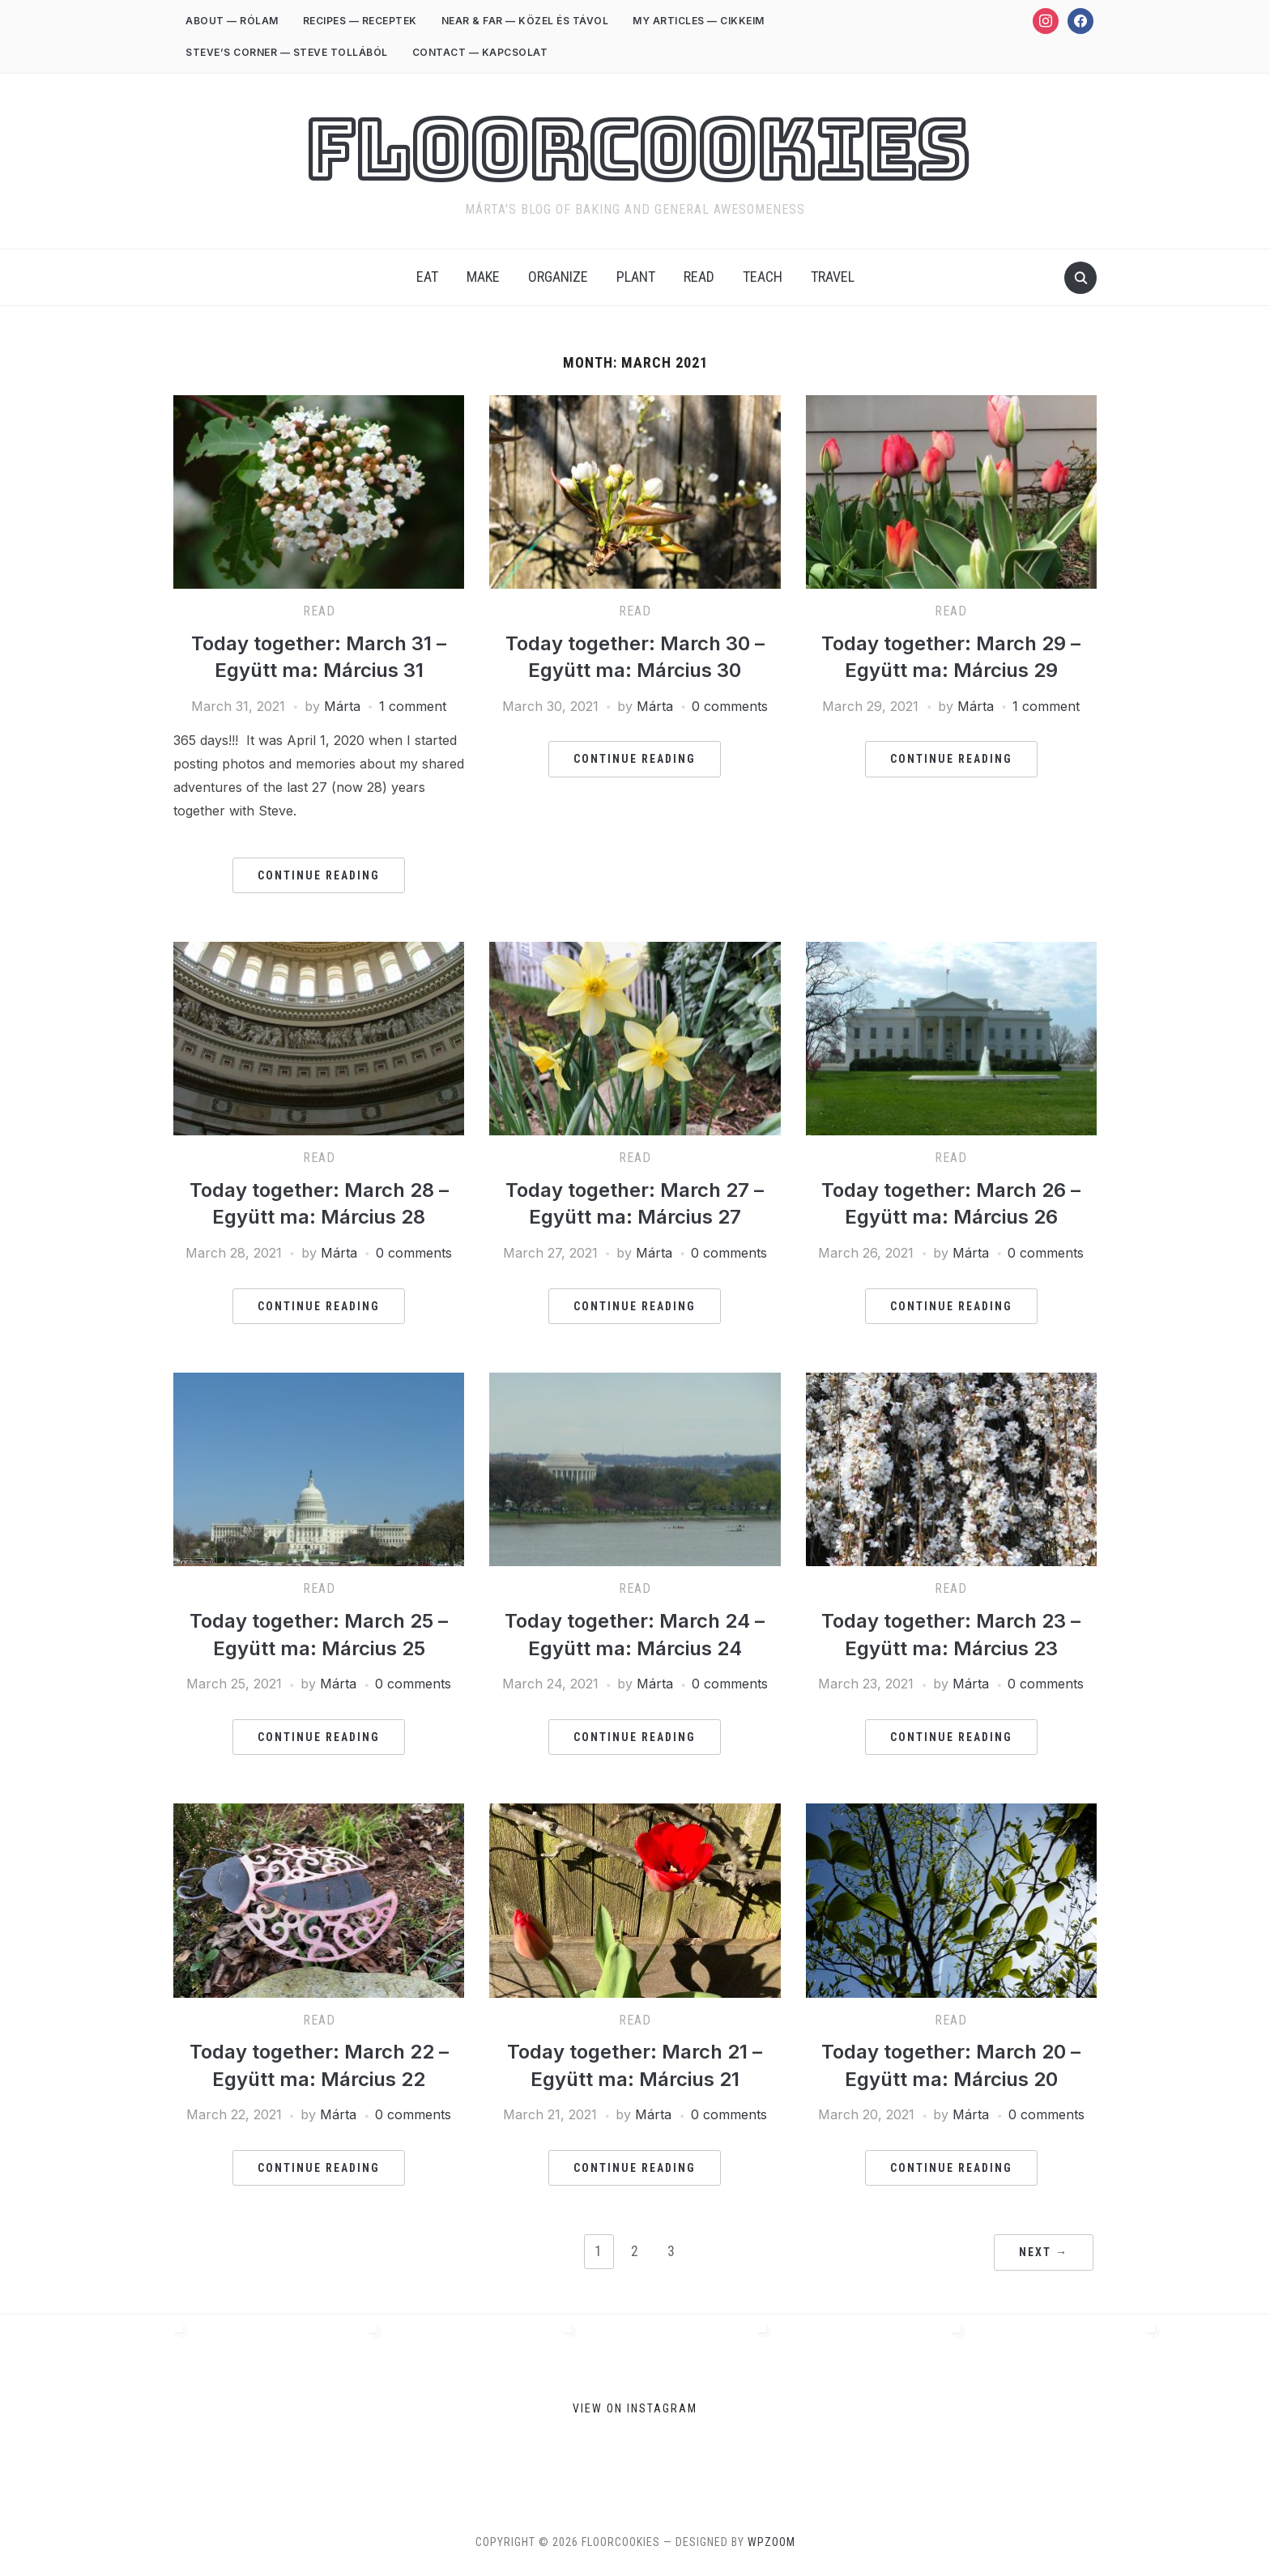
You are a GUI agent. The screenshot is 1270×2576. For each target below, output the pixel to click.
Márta (342, 706)
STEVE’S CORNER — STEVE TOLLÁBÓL (286, 52)
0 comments (730, 706)
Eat (427, 276)
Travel (832, 276)
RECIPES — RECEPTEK (360, 21)
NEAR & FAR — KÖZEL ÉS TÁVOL (525, 21)
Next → (1043, 2252)
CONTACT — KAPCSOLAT (480, 52)
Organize (558, 276)
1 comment (412, 706)
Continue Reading (319, 875)
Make (483, 276)
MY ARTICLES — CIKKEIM (699, 21)
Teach (762, 276)
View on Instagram (635, 2408)
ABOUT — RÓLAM (232, 21)
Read (699, 276)
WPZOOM (771, 2542)
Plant (635, 276)
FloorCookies (635, 150)
